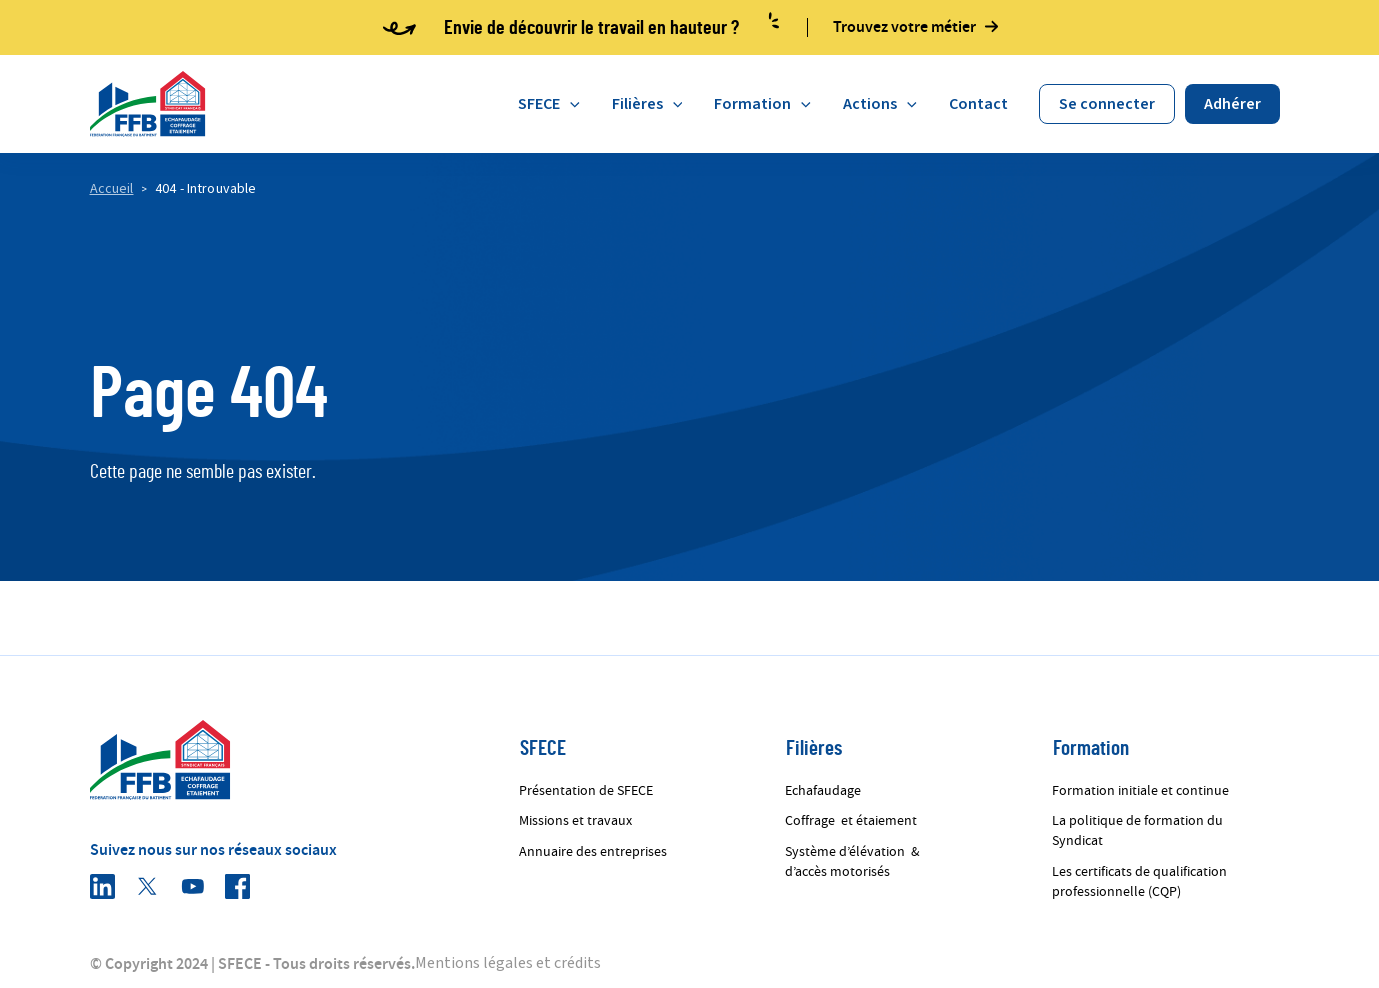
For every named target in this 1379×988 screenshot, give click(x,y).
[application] (570, 104)
